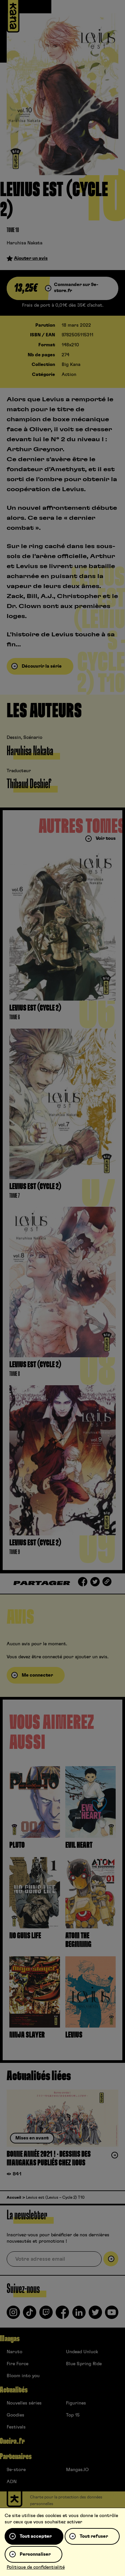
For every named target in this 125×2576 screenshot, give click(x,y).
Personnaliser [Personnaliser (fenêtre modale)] (35, 2554)
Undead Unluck (82, 2352)
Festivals (16, 2427)
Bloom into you (23, 2376)
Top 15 (73, 2415)
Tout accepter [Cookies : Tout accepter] (36, 2536)
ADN (12, 2481)
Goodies (15, 2415)
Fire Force (17, 2364)
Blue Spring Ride (84, 2364)
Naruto (14, 2352)
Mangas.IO (77, 2469)
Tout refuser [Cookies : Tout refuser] (94, 2536)
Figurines (76, 2403)
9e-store (16, 2469)
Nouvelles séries (24, 2403)
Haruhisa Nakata (24, 243)
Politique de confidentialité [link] (36, 2567)
